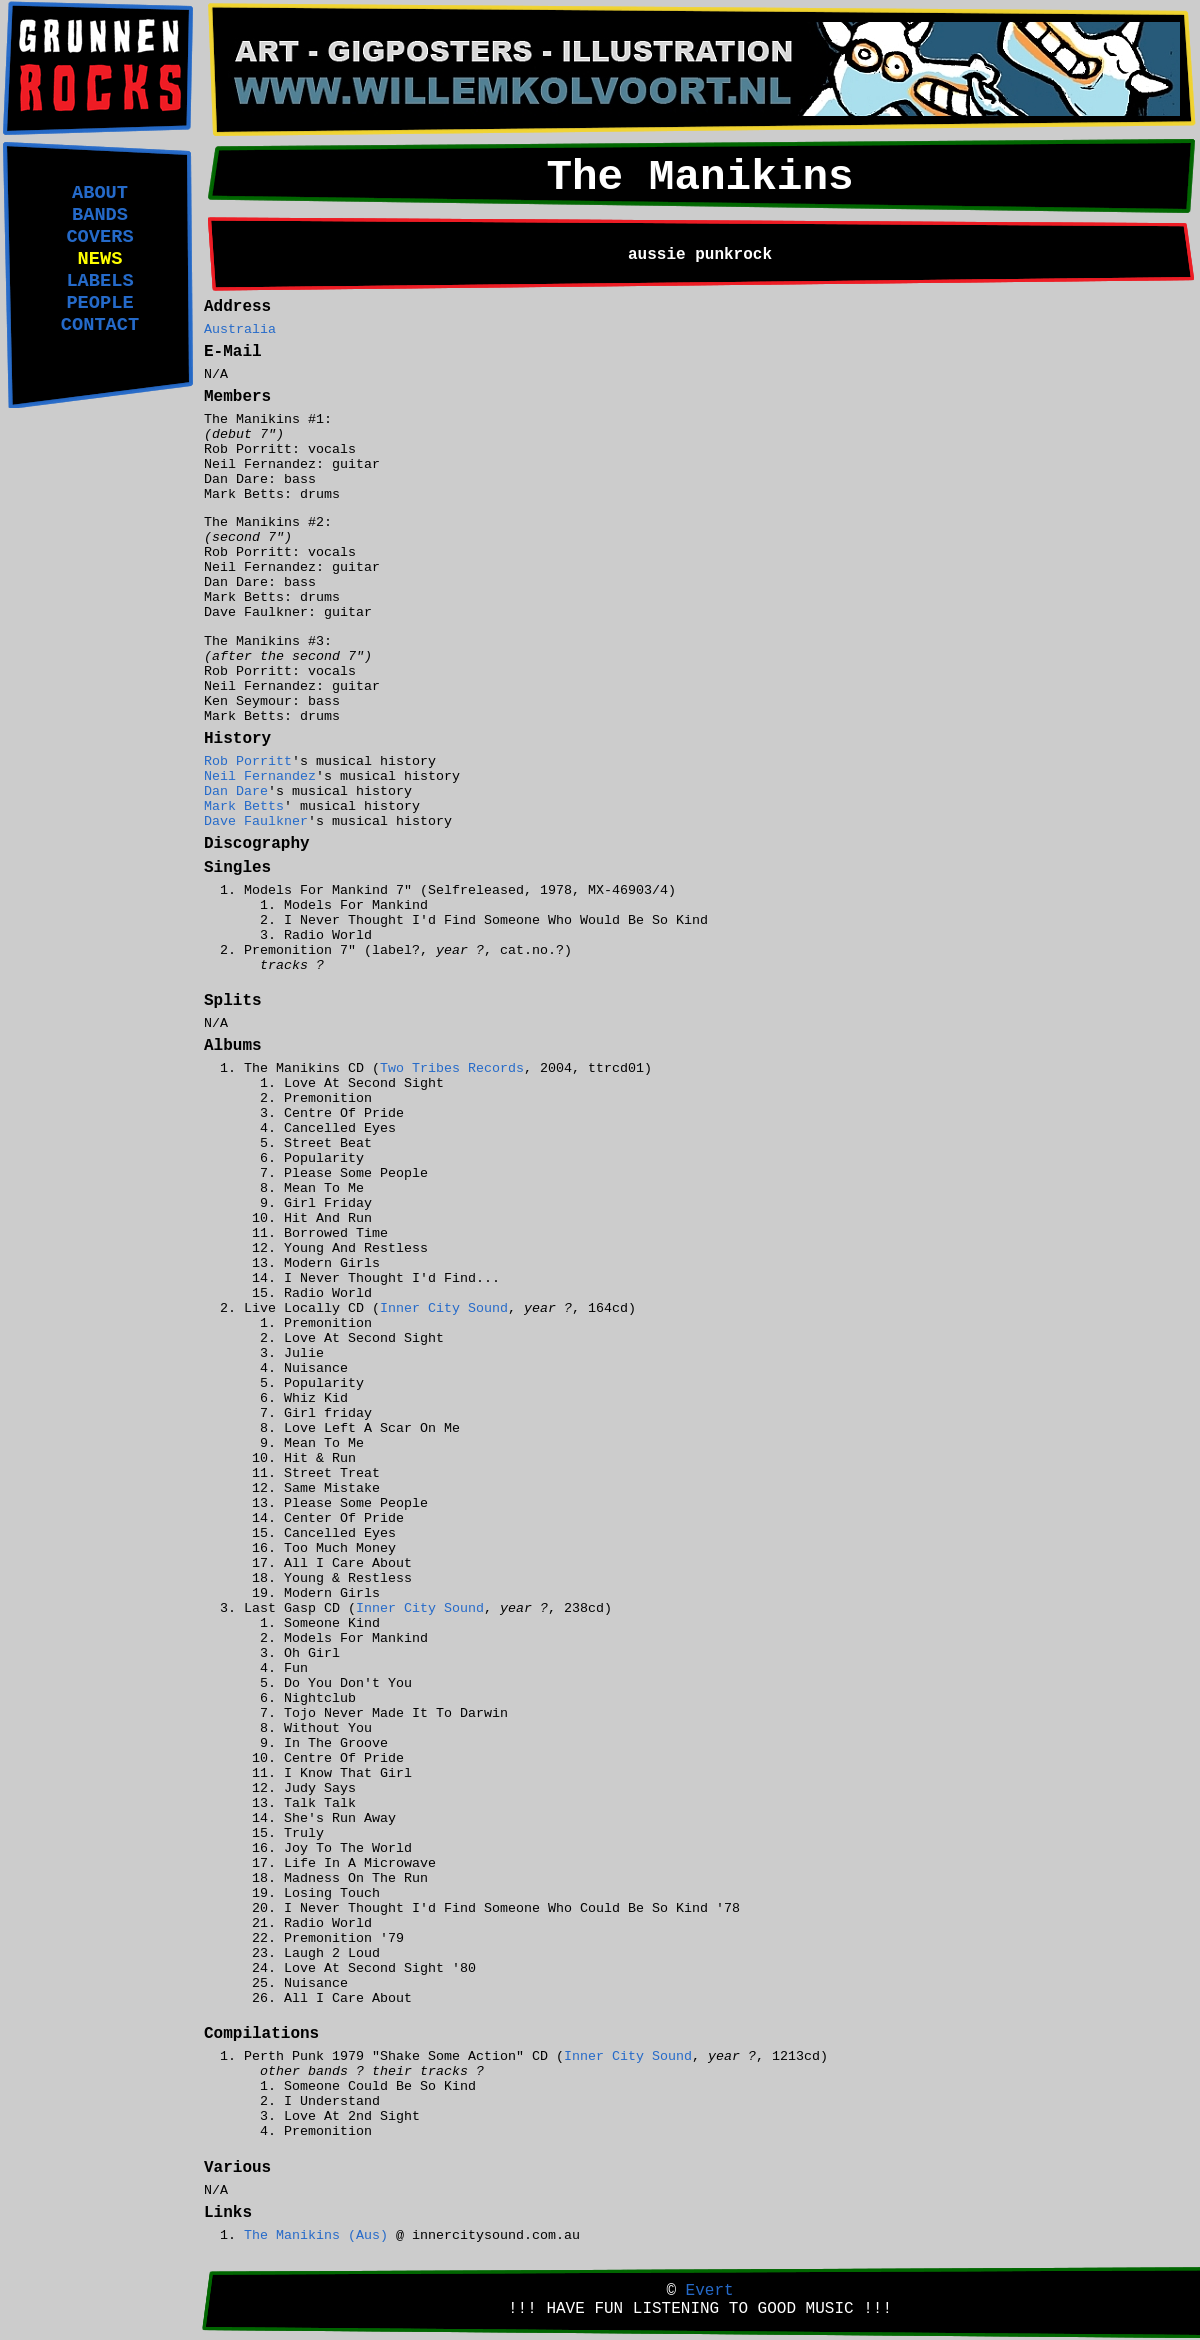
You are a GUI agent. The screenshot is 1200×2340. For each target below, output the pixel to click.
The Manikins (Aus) (316, 2235)
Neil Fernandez (260, 776)
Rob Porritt (248, 761)
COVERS (99, 237)
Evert (710, 2291)
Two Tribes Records (452, 1068)
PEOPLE (99, 303)
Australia (240, 329)
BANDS (100, 215)
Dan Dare (236, 791)
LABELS (99, 281)
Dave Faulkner (256, 821)
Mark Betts (244, 806)
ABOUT (100, 193)
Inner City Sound (444, 1308)
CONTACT (100, 325)
